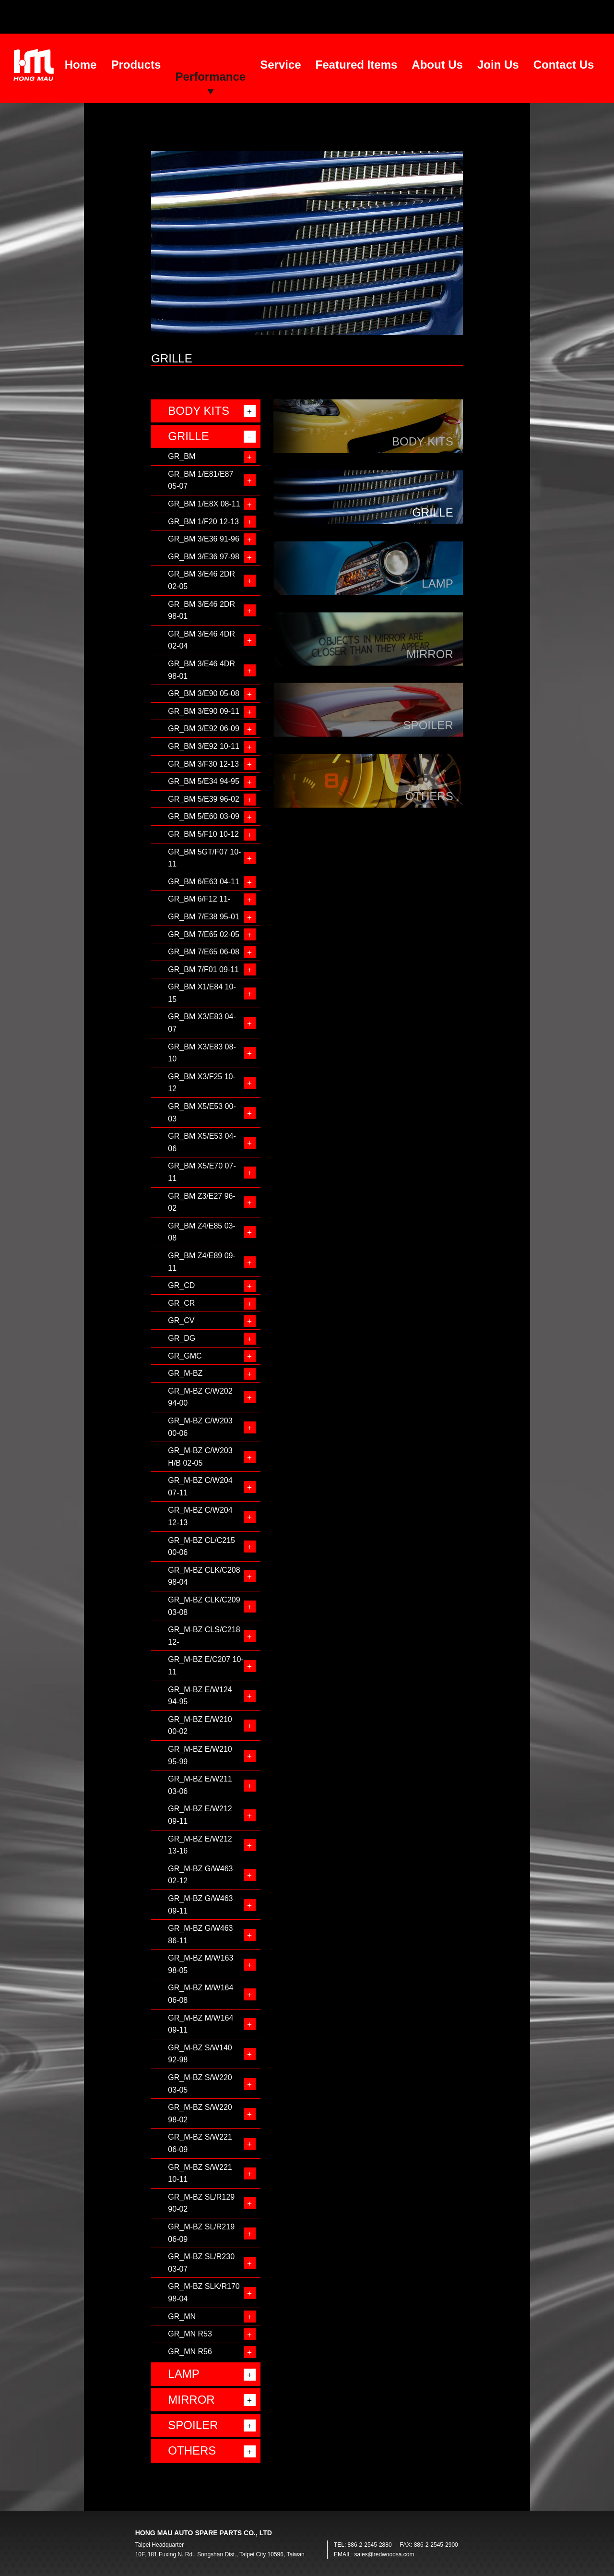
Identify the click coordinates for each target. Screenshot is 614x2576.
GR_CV (181, 1320)
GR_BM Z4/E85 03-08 (202, 1232)
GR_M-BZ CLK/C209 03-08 (204, 1606)
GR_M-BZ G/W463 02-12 (200, 1875)
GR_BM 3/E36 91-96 (203, 539)
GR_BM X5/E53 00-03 (202, 1112)
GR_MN (182, 2316)
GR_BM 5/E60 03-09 (203, 816)
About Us (437, 64)
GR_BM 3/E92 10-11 (203, 746)
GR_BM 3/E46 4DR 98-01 (201, 670)
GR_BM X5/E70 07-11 (202, 1172)
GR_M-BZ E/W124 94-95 (200, 1695)
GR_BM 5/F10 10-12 (203, 834)
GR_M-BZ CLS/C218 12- (204, 1635)
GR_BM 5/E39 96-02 (203, 799)
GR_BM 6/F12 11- (199, 899)
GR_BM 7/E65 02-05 (203, 934)
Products (136, 64)
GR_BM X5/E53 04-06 (202, 1142)
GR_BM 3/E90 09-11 (203, 711)
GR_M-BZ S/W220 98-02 (200, 2113)
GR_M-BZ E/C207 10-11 (205, 1665)
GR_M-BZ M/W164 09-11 (200, 2024)
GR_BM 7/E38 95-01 (203, 917)
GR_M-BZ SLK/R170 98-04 (203, 2292)
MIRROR (191, 2399)
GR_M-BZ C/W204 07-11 (200, 1486)
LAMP (183, 2373)
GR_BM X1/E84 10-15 (202, 993)
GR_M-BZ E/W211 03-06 (200, 1785)
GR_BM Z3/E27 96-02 (202, 1202)
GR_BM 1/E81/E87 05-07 (200, 480)
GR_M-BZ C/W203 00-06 (200, 1427)
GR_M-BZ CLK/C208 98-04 (204, 1576)
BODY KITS (198, 410)
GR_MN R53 (190, 2334)
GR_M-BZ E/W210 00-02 (200, 1725)
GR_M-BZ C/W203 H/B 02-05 (200, 1456)
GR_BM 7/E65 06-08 (203, 952)
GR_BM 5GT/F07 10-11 (204, 858)
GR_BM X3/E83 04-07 (202, 1022)
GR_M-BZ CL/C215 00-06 (201, 1546)
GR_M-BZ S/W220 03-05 (200, 2083)
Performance (210, 76)
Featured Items (357, 64)
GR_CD (181, 1285)
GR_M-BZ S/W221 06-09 (200, 2143)
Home (81, 64)
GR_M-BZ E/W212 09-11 (200, 1815)
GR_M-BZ (185, 1373)
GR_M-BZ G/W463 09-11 (200, 1904)
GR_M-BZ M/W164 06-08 (200, 1994)
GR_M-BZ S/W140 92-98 (200, 2054)
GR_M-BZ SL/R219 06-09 (201, 2233)
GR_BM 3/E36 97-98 (203, 557)
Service (280, 64)
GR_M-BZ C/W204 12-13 (200, 1516)
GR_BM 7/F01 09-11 (203, 969)
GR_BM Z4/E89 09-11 (202, 1262)
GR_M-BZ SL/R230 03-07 (201, 2262)
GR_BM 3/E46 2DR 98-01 (201, 610)
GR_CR (181, 1303)
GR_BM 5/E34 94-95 (203, 781)
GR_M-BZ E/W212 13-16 (200, 1845)
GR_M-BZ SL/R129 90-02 (201, 2203)
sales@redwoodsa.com (384, 2554)
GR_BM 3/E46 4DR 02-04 (201, 640)
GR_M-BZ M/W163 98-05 (200, 1964)
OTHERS (192, 2450)
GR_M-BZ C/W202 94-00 (200, 1397)
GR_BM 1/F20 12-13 (203, 522)
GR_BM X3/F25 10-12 (202, 1082)
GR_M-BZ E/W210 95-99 (200, 1755)
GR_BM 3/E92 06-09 (203, 728)
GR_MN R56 (190, 2351)
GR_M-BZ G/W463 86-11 (200, 1934)
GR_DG (181, 1338)
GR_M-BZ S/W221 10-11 (200, 2173)
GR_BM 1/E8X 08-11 (204, 504)
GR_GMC (184, 1356)
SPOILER (193, 2425)
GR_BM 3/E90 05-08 (203, 693)
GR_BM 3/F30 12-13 (203, 764)
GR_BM (181, 456)
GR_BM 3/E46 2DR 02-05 (201, 580)
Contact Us (563, 64)
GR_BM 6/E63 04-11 (203, 882)
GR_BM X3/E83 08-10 (202, 1053)
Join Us (498, 64)
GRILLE (188, 436)
